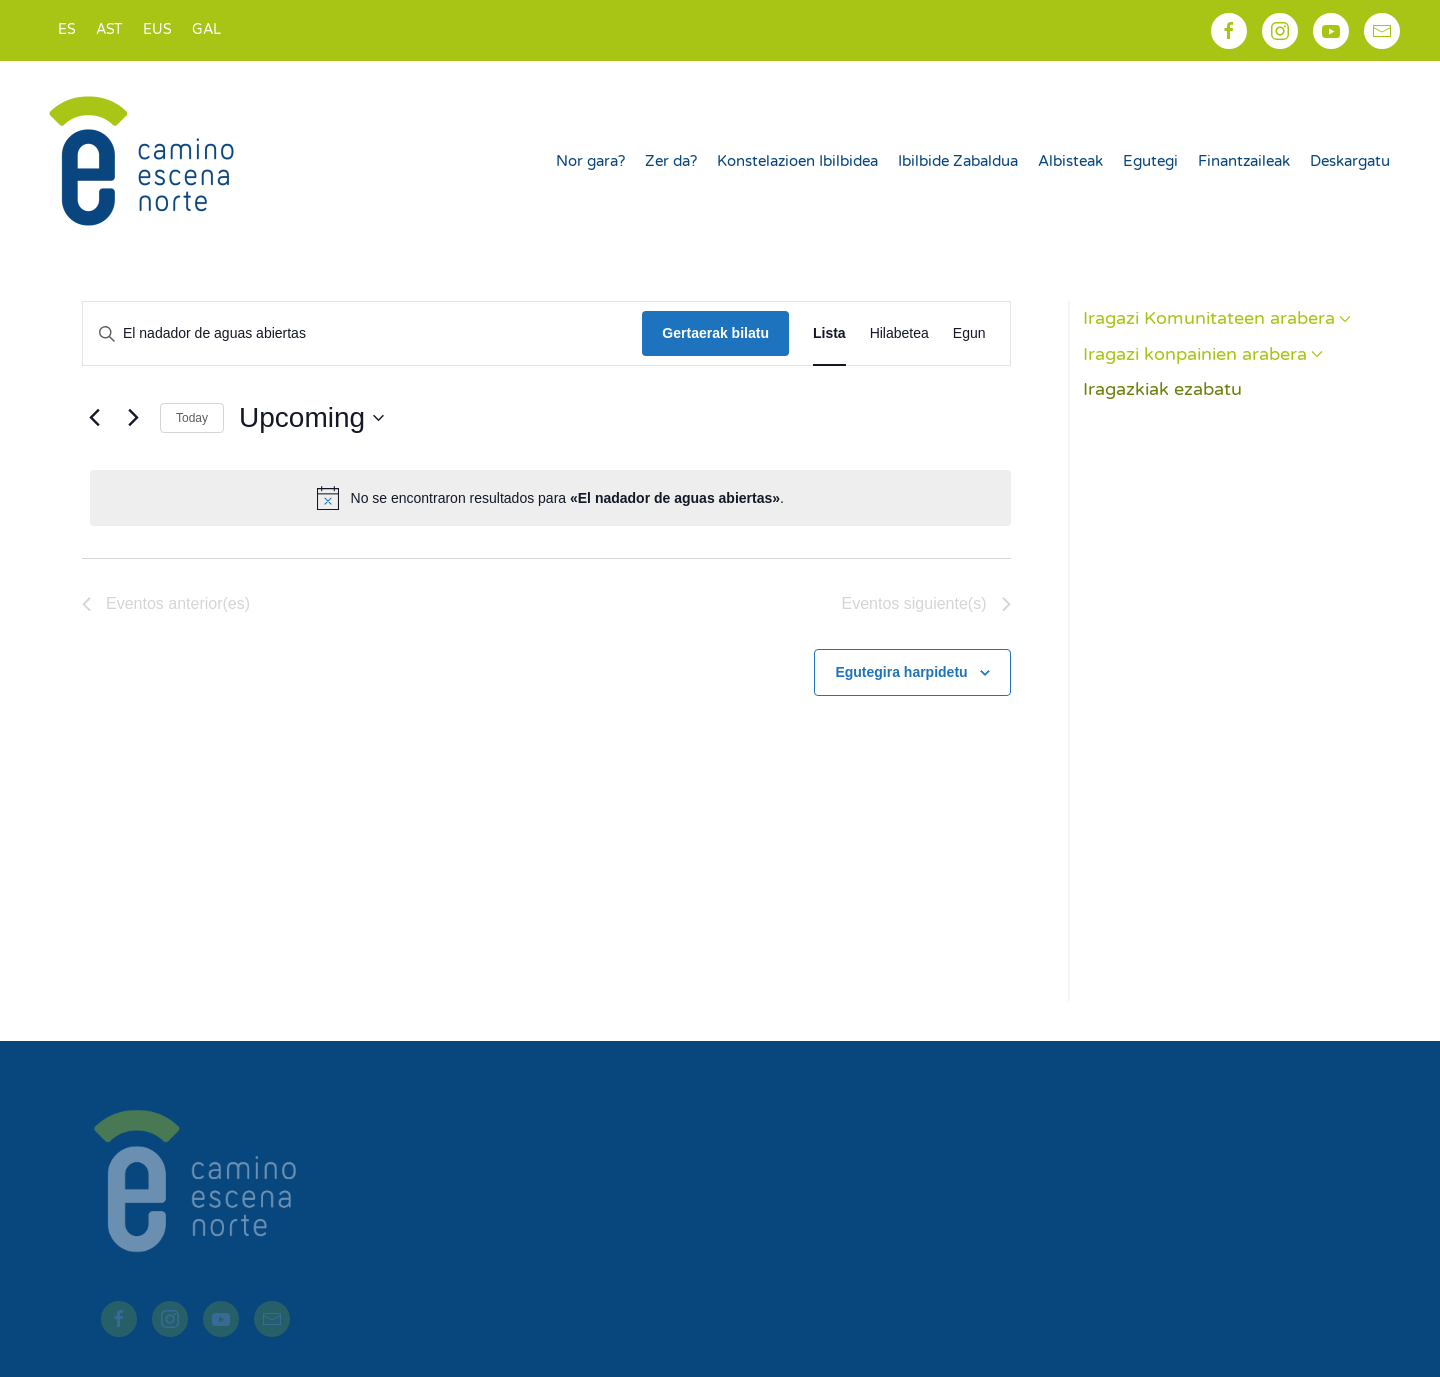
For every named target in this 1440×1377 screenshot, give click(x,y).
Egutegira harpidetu (901, 672)
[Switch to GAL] (206, 30)
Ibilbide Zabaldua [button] (958, 161)
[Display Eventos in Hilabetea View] (899, 333)
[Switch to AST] (109, 30)
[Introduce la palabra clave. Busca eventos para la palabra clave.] (362, 333)
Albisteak (1070, 161)
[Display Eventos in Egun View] (969, 333)
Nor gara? (590, 161)
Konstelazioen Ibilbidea (797, 161)
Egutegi (1150, 161)
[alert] (550, 498)
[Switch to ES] (67, 30)
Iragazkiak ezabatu (1162, 389)
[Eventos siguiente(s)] (133, 418)
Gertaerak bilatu (715, 333)
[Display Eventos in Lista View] (829, 333)
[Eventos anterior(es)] (94, 418)
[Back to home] (144, 161)
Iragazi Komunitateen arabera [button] (1217, 318)
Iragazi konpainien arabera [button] (1203, 354)
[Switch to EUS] (157, 30)
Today (192, 418)
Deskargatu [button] (1350, 161)
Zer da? (671, 161)
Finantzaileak (1244, 161)
